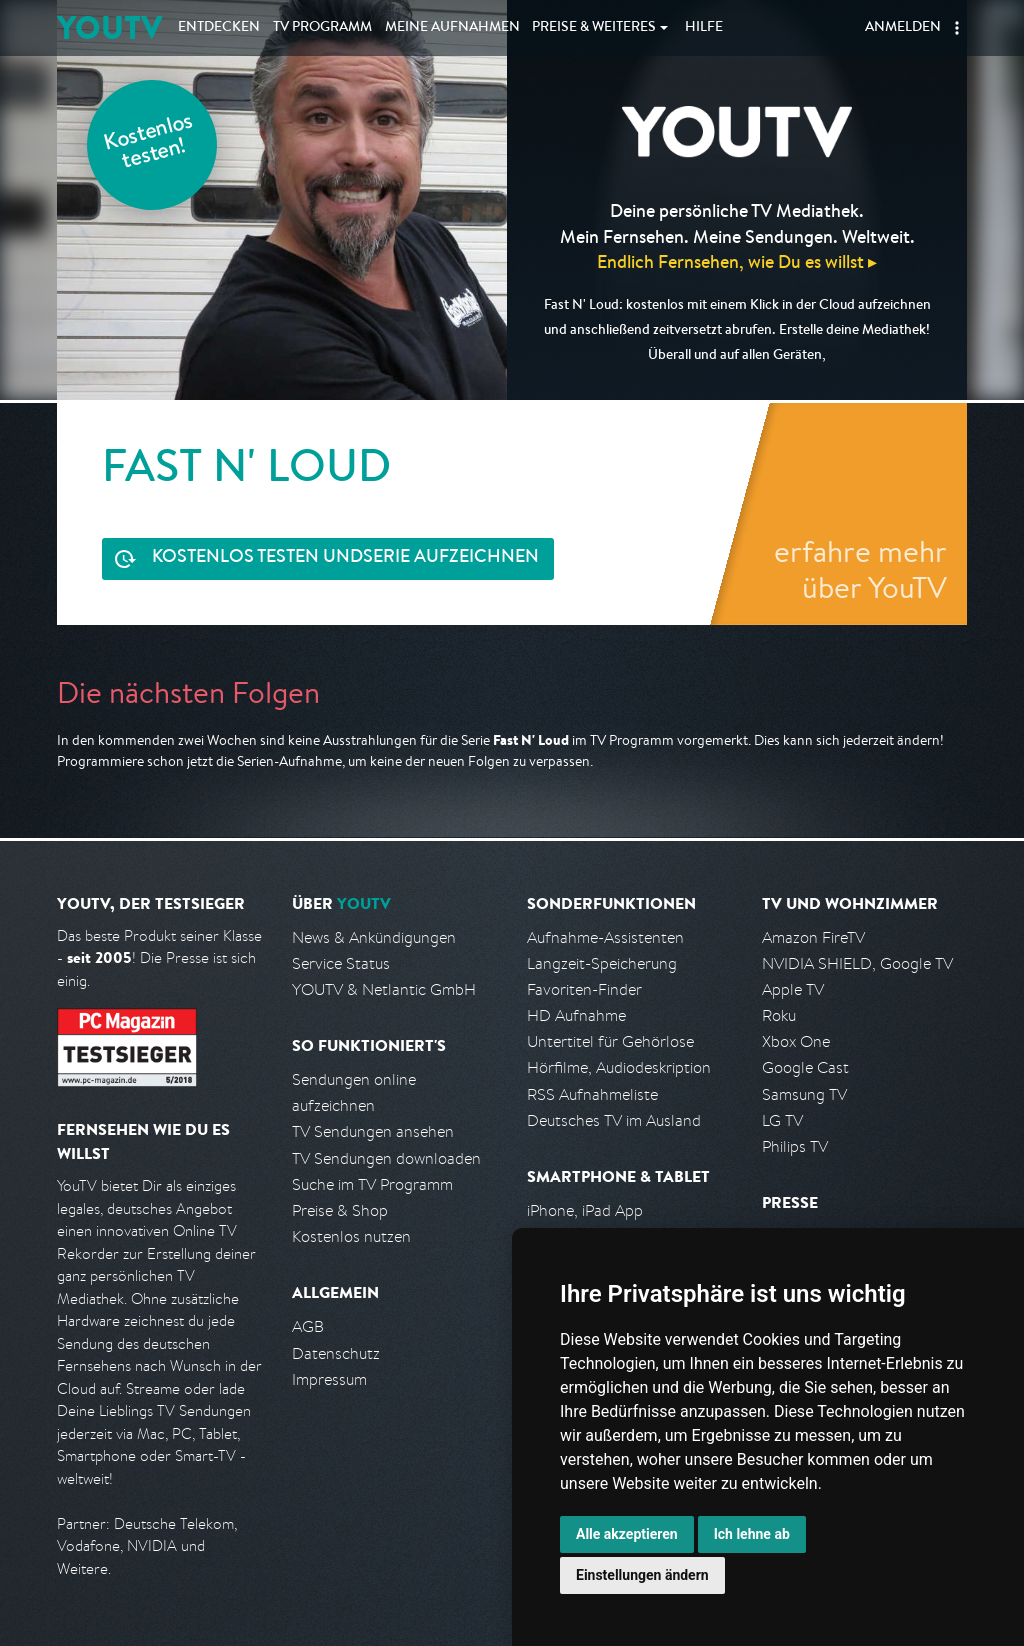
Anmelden (903, 28)
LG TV (782, 1120)
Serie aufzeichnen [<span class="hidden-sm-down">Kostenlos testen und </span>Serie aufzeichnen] (345, 558)
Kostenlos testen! (149, 143)
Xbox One (796, 1041)
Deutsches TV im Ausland (614, 1120)
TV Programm (322, 28)
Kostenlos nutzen (351, 1236)
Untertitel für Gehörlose (610, 1041)
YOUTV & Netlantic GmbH (384, 989)
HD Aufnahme (576, 1015)
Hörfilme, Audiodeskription (619, 1067)
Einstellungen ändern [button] (642, 1575)
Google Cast (805, 1067)
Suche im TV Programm (372, 1184)
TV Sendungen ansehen (373, 1131)
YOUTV (109, 27)
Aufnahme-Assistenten (605, 937)
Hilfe (704, 28)
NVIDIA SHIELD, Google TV (857, 963)
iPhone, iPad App (585, 1210)
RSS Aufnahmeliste (592, 1094)
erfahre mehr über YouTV (860, 569)
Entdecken (219, 28)
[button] (957, 28)
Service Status (341, 963)
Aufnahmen (452, 28)
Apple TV (793, 989)
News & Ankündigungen (374, 937)
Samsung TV (804, 1094)
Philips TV (795, 1146)
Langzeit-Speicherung (602, 963)
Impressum (329, 1379)
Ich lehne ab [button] (752, 1534)
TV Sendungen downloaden (386, 1158)
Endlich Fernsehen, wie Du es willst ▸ (737, 261)
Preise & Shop (340, 1210)
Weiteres (594, 28)
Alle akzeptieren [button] (627, 1534)
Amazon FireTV (813, 937)
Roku (779, 1015)
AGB (308, 1326)
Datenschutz (336, 1353)
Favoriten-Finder (584, 989)
